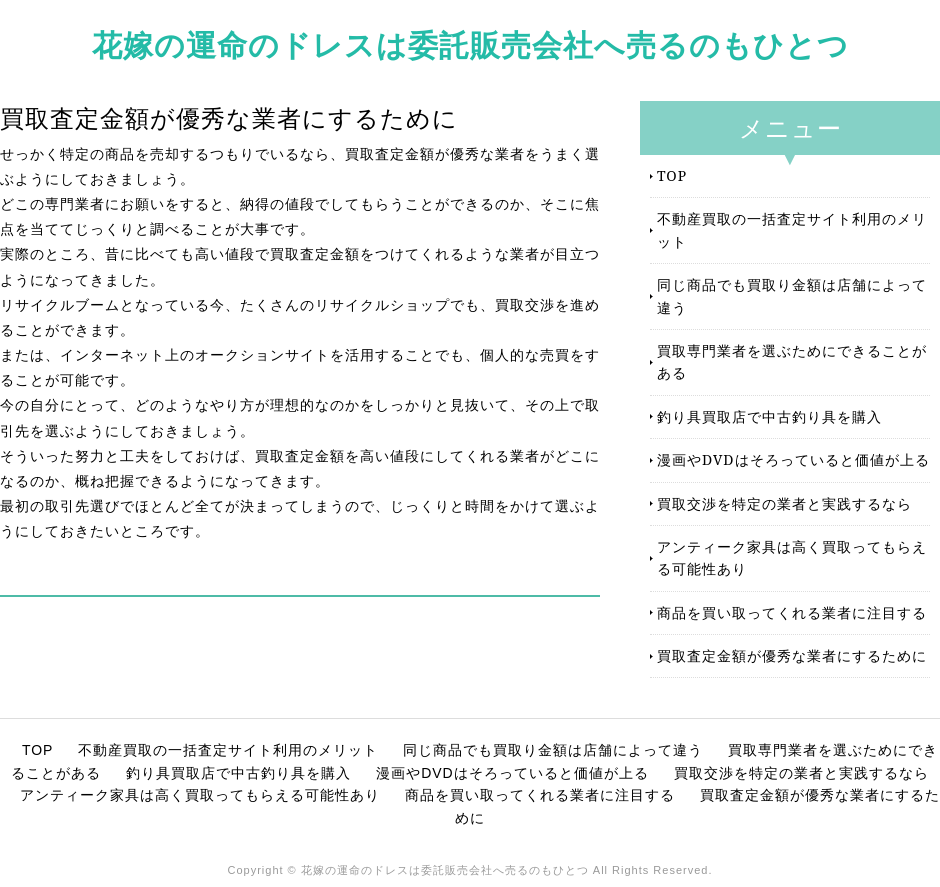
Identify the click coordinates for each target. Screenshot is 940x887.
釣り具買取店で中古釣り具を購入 (769, 416)
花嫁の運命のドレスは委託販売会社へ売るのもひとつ (470, 44)
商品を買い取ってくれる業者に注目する (792, 612)
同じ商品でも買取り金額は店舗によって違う (792, 295)
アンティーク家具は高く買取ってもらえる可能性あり (792, 557)
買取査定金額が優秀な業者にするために (792, 655)
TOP (672, 175)
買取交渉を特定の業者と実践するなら (784, 503)
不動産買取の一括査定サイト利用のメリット (792, 229)
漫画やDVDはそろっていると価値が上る (793, 459)
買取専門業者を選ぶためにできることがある (792, 361)
